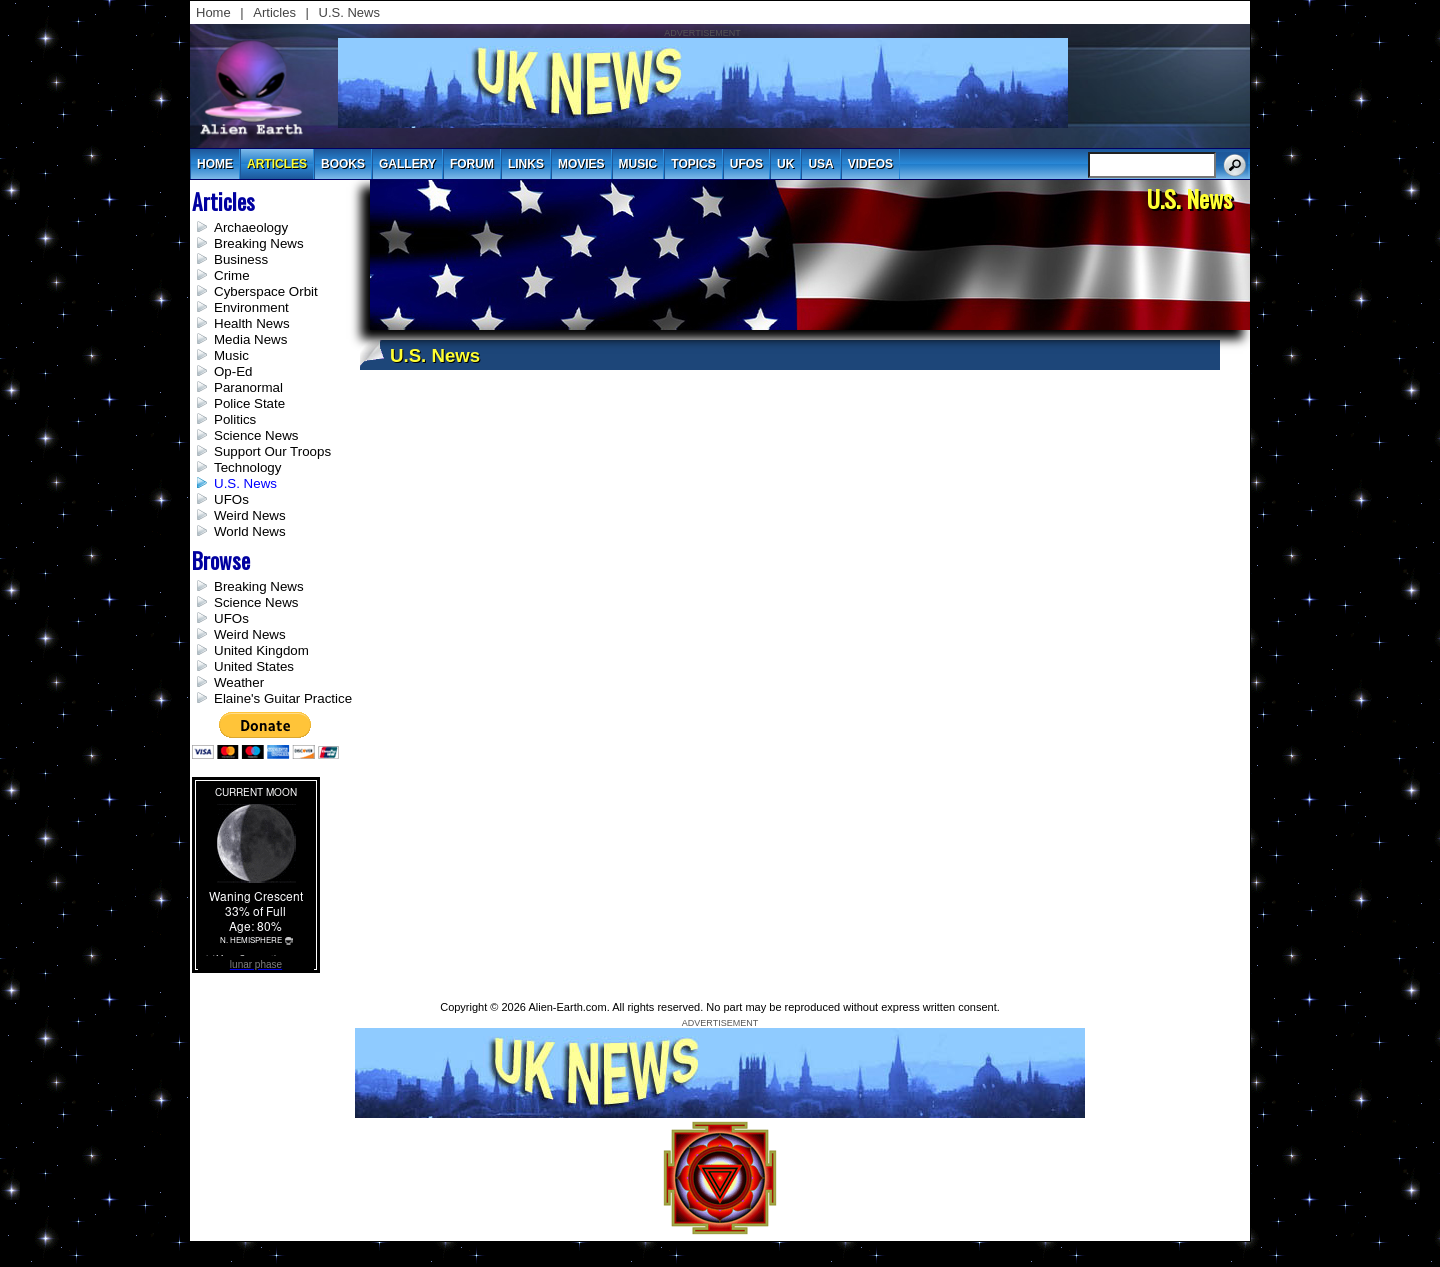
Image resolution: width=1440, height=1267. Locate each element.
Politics (235, 419)
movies (581, 164)
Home (213, 12)
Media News (250, 339)
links (526, 164)
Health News (252, 323)
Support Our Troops (272, 451)
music (638, 164)
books (343, 164)
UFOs (746, 164)
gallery (407, 164)
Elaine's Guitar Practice (283, 698)
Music (231, 355)
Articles (274, 12)
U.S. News (349, 12)
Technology (247, 467)
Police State (249, 403)
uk (785, 164)
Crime (232, 275)
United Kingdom (261, 650)
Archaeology (251, 227)
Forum (472, 164)
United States (254, 666)
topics (693, 164)
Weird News (250, 515)
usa (820, 164)
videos (870, 164)
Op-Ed (233, 371)
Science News (256, 435)
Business (241, 259)
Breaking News (259, 243)
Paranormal (248, 387)
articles (277, 164)
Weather (239, 682)
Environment (251, 307)
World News (250, 531)
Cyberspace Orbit (266, 291)
